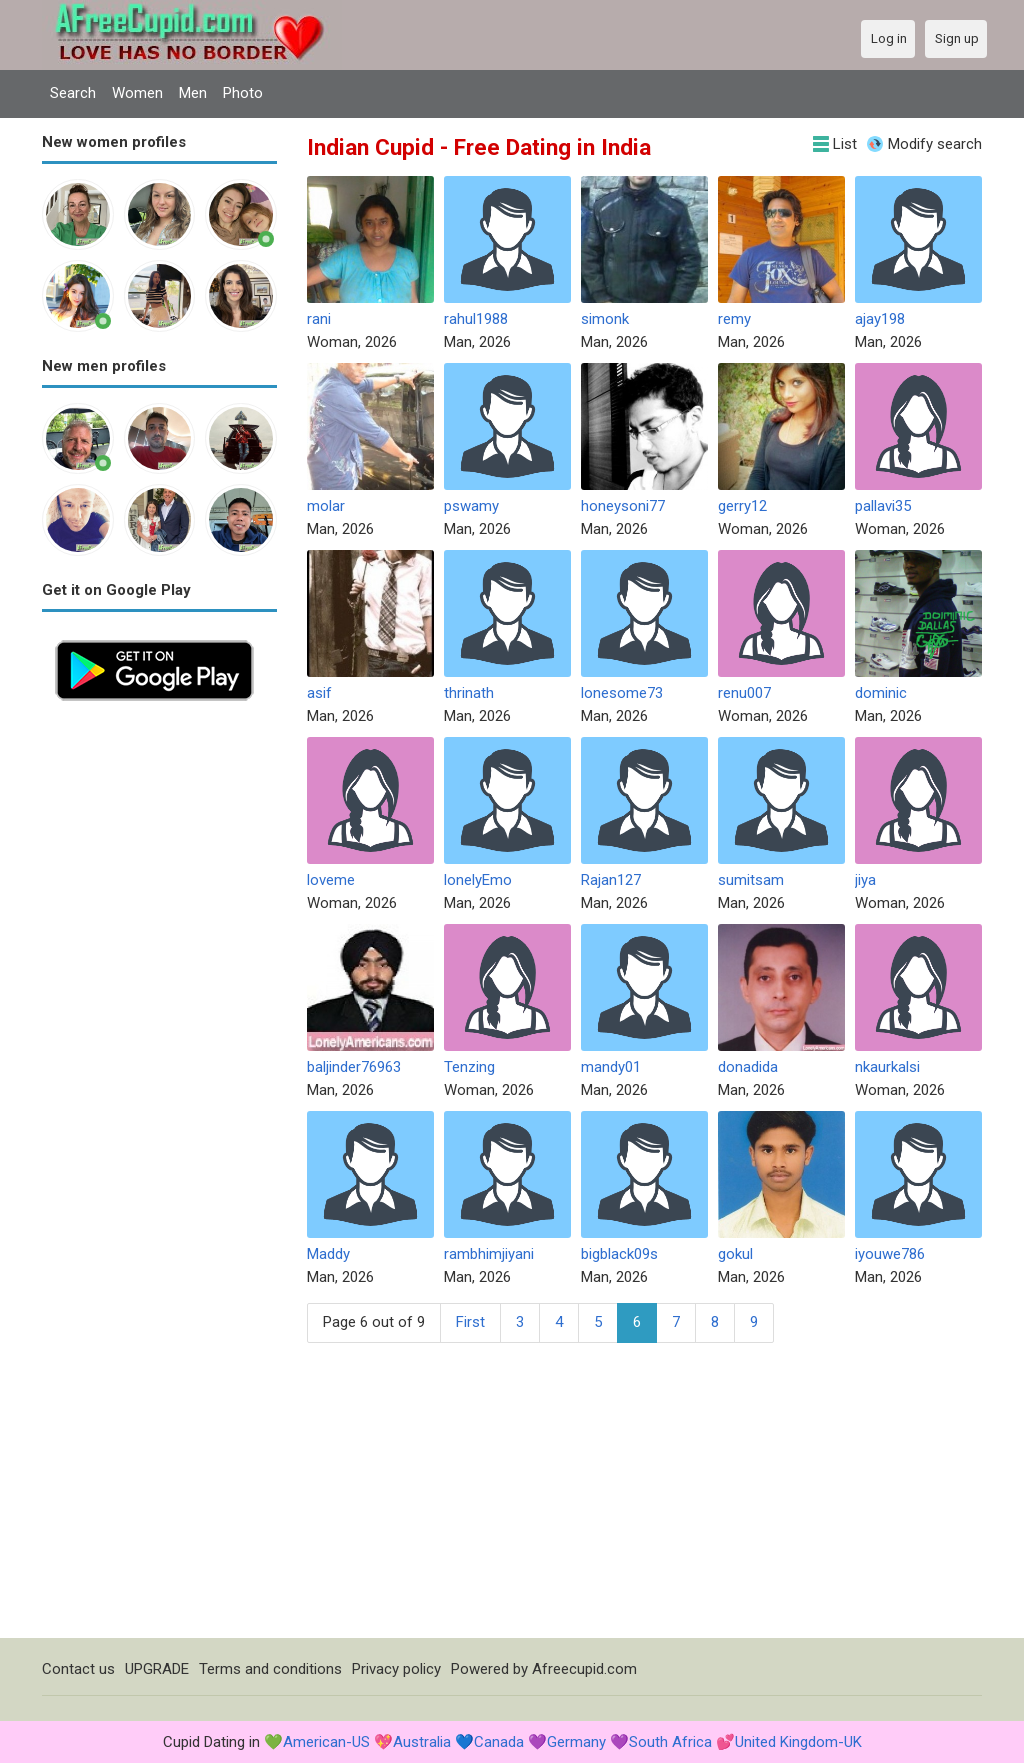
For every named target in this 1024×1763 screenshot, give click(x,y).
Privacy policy (396, 1669)
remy (734, 319)
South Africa (670, 1742)
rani (319, 319)
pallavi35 (883, 506)
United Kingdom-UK (798, 1742)
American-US (326, 1742)
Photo (243, 93)
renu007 (744, 693)
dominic (881, 693)
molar (326, 506)
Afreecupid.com (584, 1669)
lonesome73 (622, 693)
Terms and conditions (270, 1669)
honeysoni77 (623, 506)
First (470, 1322)
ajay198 (880, 319)
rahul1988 (476, 319)
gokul (735, 1254)
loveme (331, 880)
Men (193, 93)
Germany (576, 1742)
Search (73, 93)
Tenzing (469, 1067)
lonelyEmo (478, 880)
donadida (748, 1067)
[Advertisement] (159, 1014)
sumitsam (751, 880)
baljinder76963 (354, 1067)
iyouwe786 (890, 1254)
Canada (499, 1742)
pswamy (471, 506)
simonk (605, 319)
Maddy (328, 1254)
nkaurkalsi (887, 1067)
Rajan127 (611, 880)
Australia (422, 1742)
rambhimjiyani (489, 1254)
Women (137, 93)
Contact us (78, 1669)
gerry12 (742, 506)
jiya (865, 880)
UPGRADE (157, 1669)
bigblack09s (619, 1254)
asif (319, 693)
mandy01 (611, 1067)
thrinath (469, 693)
